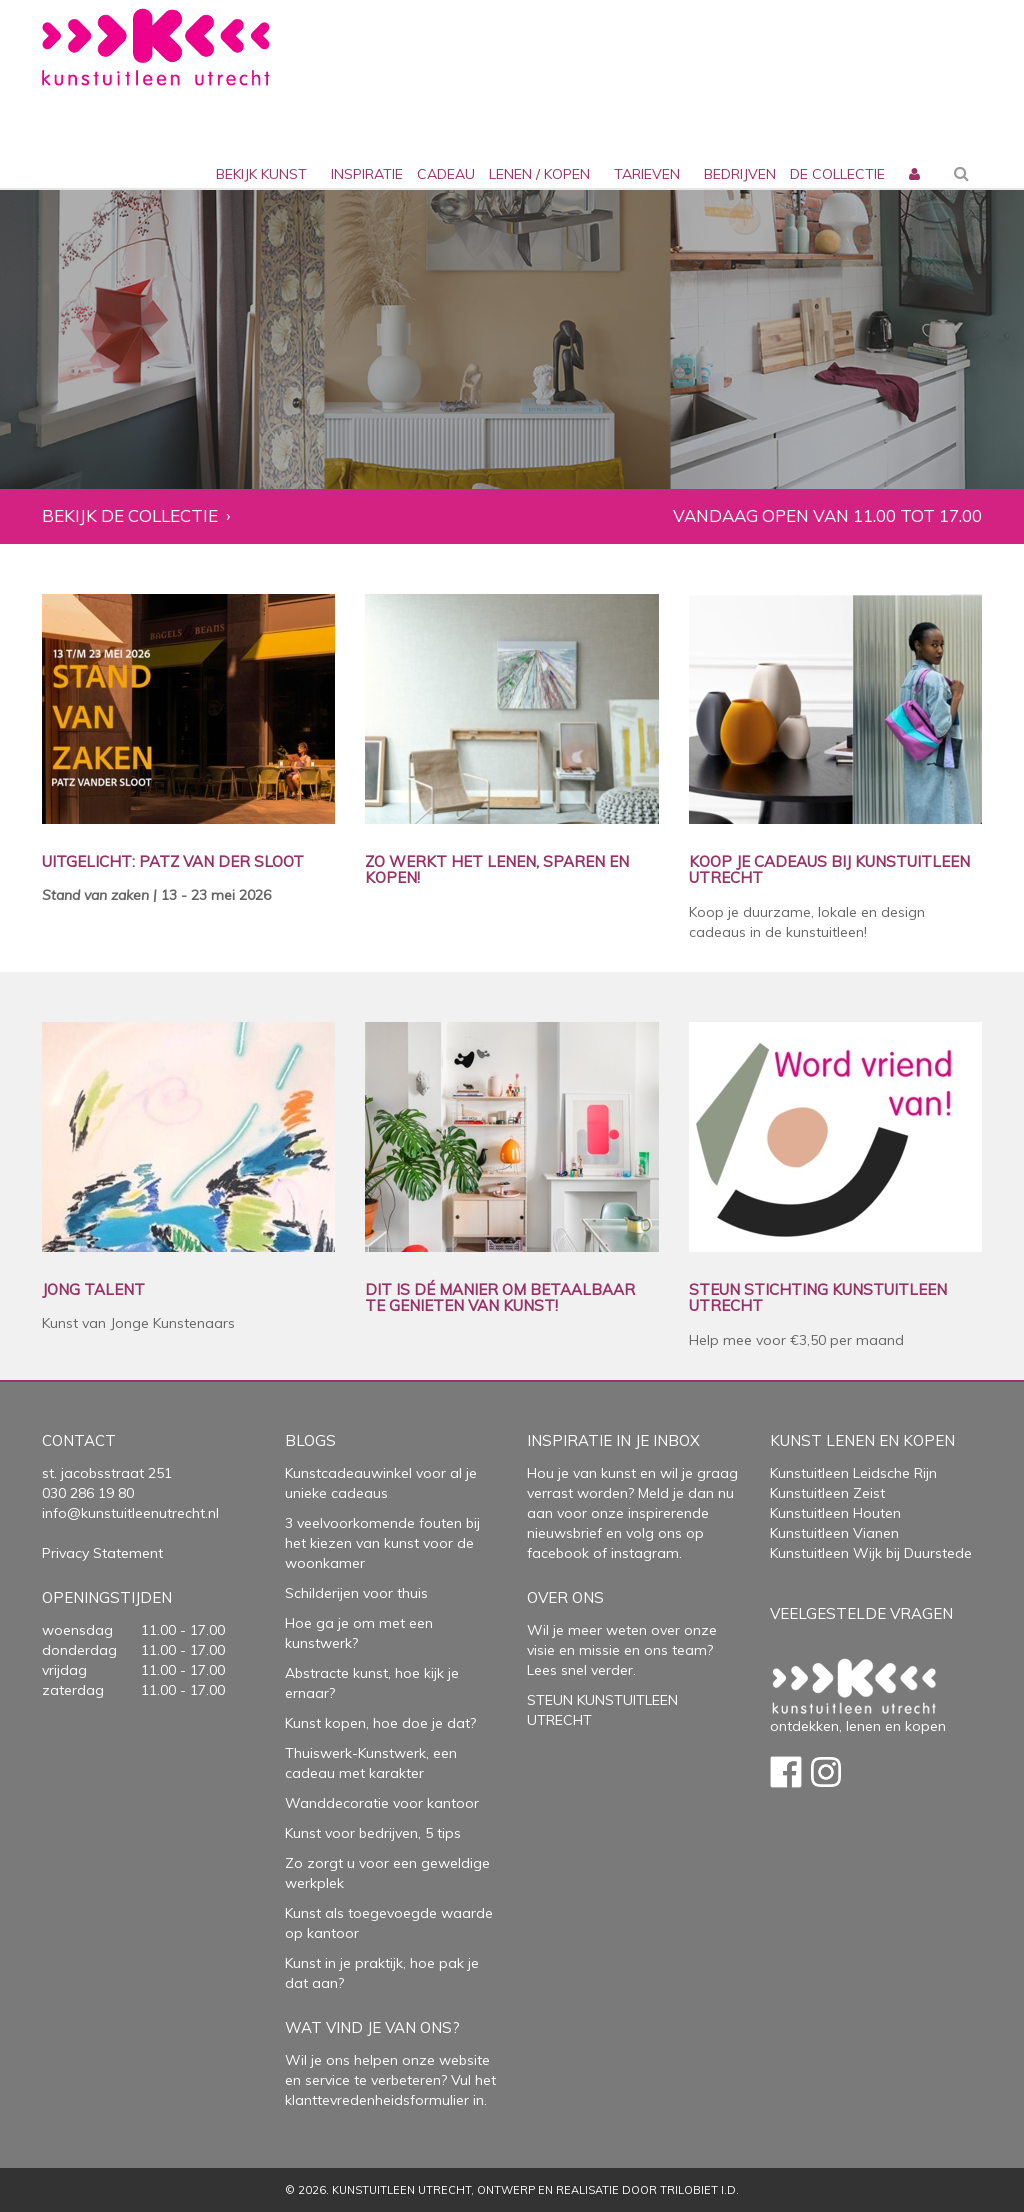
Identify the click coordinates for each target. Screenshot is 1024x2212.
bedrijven (740, 174)
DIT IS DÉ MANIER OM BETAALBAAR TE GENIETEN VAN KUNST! (500, 1298)
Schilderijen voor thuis (356, 1593)
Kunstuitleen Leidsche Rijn (853, 1473)
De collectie (837, 174)
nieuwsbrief (564, 1533)
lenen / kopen (539, 174)
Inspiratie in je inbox (613, 1440)
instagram (645, 1553)
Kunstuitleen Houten (835, 1513)
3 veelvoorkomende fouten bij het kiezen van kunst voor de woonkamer (382, 1543)
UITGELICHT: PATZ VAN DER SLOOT (173, 862)
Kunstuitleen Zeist (827, 1493)
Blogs (310, 1440)
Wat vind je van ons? (372, 2027)
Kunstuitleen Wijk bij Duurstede (871, 1553)
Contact (79, 1440)
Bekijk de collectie (130, 516)
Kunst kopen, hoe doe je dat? (380, 1723)
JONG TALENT (93, 1290)
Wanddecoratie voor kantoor (382, 1803)
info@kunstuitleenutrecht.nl (130, 1513)
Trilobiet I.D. (699, 2190)
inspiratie (367, 174)
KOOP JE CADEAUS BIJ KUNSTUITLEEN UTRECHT (829, 870)
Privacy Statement (102, 1553)
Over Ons (565, 1597)
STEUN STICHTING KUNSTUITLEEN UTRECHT (818, 1298)
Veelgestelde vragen (861, 1613)
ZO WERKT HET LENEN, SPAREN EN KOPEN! (497, 870)
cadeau (446, 174)
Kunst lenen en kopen (862, 1440)
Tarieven (647, 174)
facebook (558, 1553)
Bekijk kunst (261, 174)
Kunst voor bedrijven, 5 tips (373, 1833)
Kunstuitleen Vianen (834, 1533)
